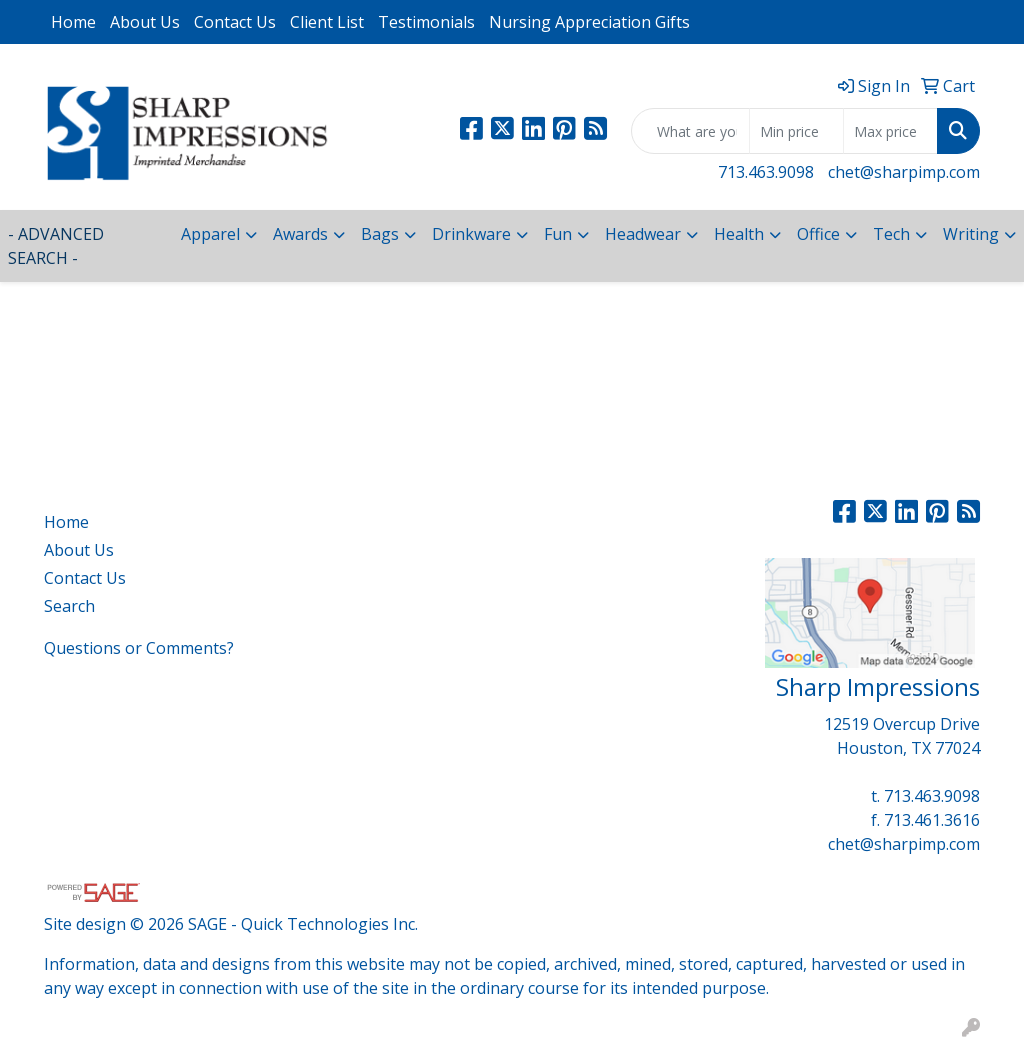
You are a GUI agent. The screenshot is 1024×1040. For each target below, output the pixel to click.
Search (69, 606)
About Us (145, 22)
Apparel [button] (210, 234)
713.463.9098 (766, 172)
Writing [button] (971, 234)
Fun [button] (558, 234)
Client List (327, 22)
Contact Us (235, 22)
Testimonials (426, 22)
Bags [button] (380, 234)
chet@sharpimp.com (904, 172)
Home (73, 22)
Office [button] (818, 234)
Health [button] (739, 234)
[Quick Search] (690, 131)
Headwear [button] (643, 234)
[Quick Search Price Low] (796, 131)
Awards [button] (300, 234)
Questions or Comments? (139, 648)
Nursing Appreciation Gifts (589, 22)
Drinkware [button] (471, 234)
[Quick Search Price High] (890, 131)
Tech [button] (891, 234)
